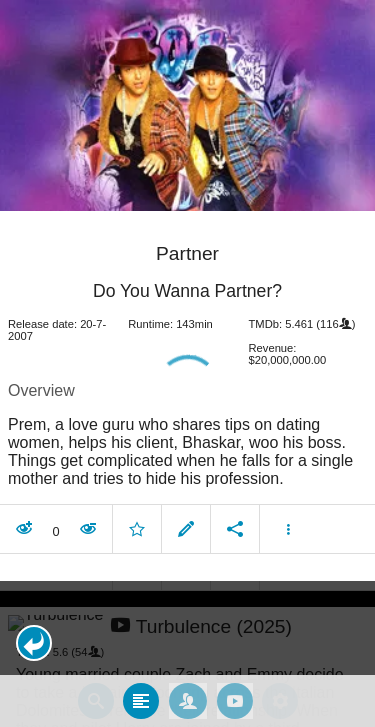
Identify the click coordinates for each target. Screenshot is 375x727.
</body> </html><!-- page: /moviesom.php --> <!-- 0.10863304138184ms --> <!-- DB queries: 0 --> (187, 363)
